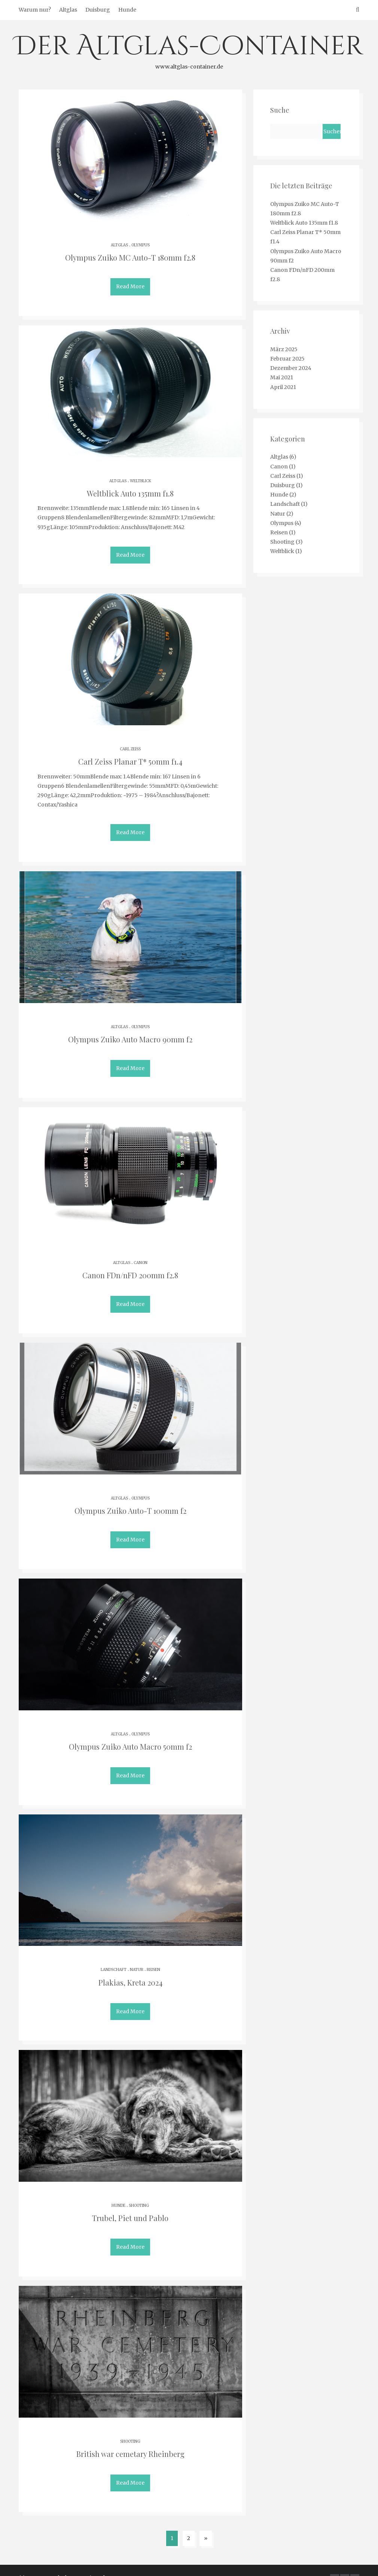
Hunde (127, 9)
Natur (136, 1958)
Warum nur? (35, 9)
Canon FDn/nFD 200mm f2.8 (130, 1268)
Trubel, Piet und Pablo (130, 2205)
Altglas (68, 9)
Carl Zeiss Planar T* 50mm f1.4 (130, 758)
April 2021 (283, 387)
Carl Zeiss (130, 745)
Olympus (140, 245)
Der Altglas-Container (189, 50)
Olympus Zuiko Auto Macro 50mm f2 (130, 1737)
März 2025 (284, 349)
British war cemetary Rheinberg (130, 2439)
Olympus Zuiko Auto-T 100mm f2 (130, 1502)
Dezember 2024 (290, 368)
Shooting (139, 2192)
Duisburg (97, 9)
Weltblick (140, 479)
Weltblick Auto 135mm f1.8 (130, 492)
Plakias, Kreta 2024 (130, 1971)
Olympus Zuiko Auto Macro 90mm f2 (130, 1034)
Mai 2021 (281, 377)
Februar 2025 (287, 358)
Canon (140, 1256)
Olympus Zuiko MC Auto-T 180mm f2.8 (130, 257)
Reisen (153, 1958)
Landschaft (113, 1958)
